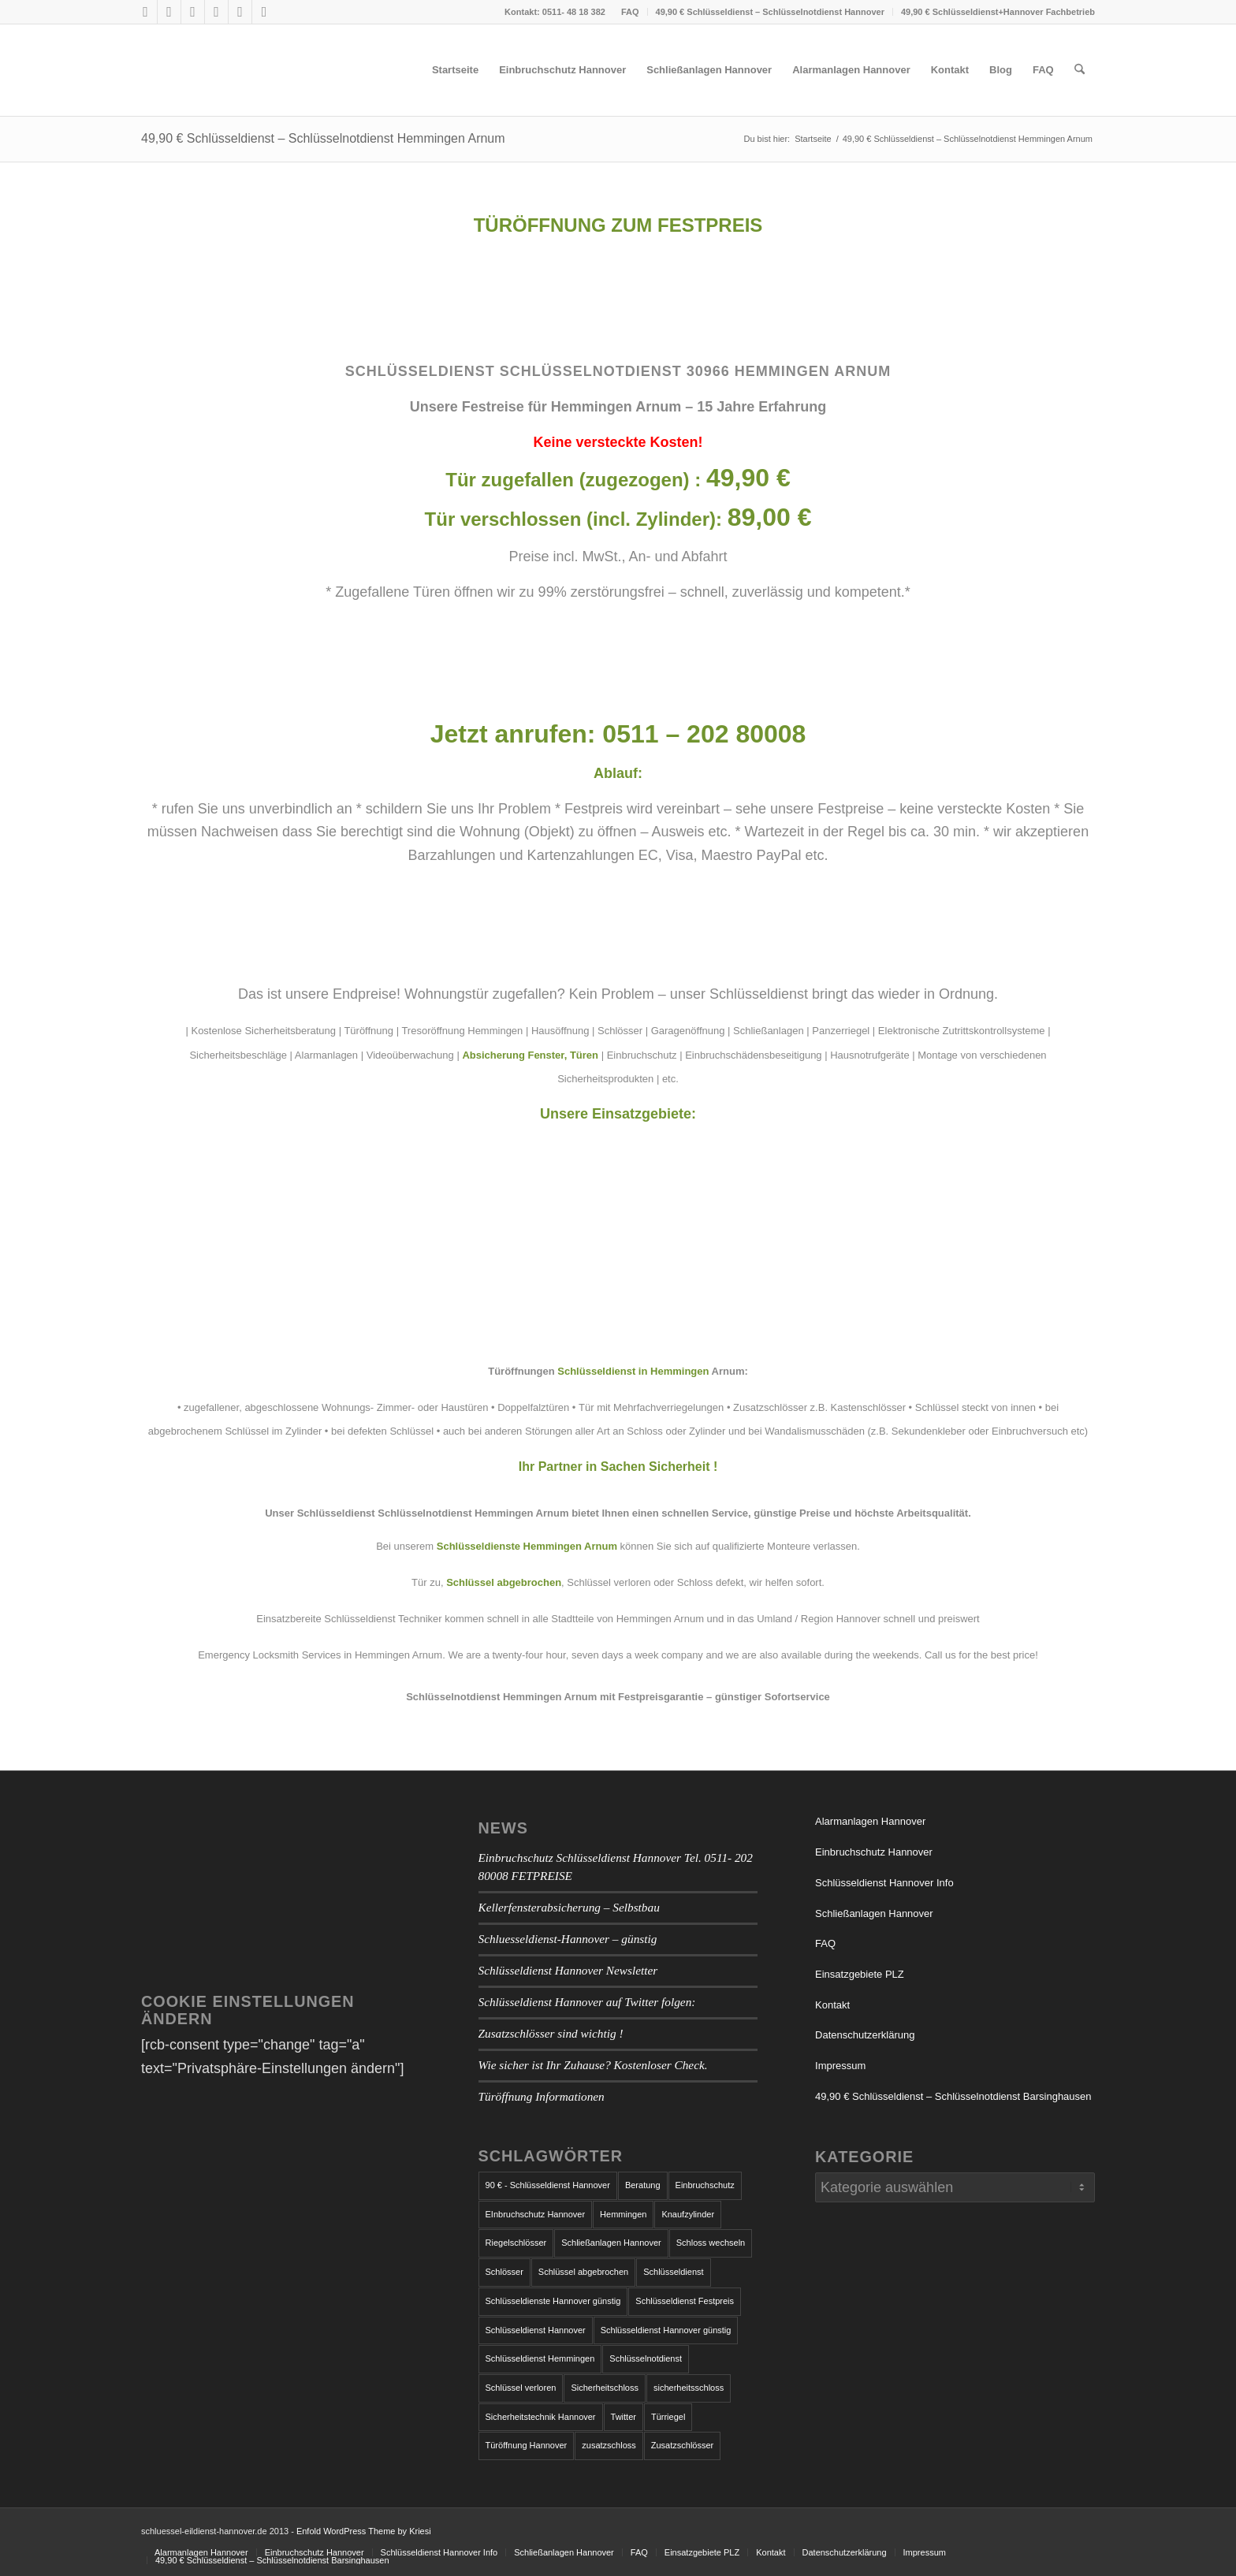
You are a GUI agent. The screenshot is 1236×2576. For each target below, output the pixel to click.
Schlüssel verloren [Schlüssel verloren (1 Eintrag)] (521, 2387)
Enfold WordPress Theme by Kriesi (363, 2531)
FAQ (630, 12)
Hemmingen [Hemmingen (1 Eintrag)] (623, 2214)
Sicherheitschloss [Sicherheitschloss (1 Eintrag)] (604, 2387)
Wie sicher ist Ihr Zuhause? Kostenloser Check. (593, 2065)
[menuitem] (630, 12)
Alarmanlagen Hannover (870, 1821)
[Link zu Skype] (192, 12)
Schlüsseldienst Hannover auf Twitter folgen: (587, 2001)
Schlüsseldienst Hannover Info (884, 1883)
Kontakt (832, 2005)
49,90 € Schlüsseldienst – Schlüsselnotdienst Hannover (770, 12)
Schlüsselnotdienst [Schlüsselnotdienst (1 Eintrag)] (645, 2358)
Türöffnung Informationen (541, 2096)
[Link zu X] (169, 12)
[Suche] (1079, 70)
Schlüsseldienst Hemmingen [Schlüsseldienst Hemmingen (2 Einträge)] (540, 2358)
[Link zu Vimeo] (240, 12)
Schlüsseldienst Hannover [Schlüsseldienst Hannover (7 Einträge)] (536, 2330)
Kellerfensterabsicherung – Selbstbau (569, 1907)
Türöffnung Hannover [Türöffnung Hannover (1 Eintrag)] (527, 2445)
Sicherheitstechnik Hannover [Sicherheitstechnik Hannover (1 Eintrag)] (541, 2417)
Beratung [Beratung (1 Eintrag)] (643, 2185)
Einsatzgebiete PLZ (859, 1974)
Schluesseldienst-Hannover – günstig (567, 1938)
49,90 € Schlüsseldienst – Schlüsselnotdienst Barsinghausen (953, 2096)
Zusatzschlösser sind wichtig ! (551, 2033)
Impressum (840, 2066)
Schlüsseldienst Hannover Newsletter (568, 1970)
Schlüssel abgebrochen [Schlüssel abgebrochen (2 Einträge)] (583, 2271)
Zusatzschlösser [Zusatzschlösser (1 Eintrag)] (682, 2445)
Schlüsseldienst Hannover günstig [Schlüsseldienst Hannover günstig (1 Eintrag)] (666, 2330)
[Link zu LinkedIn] (264, 12)
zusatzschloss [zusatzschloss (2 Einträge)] (608, 2445)
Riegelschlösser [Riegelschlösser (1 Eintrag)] (516, 2242)
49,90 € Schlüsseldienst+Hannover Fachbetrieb (998, 12)
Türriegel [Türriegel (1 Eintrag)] (668, 2417)
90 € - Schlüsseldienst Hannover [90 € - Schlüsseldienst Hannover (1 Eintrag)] (548, 2185)
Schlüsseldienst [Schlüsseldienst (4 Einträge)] (673, 2271)
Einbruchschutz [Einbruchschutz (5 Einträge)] (705, 2185)
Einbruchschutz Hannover (874, 1852)
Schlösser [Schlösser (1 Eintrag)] (504, 2271)
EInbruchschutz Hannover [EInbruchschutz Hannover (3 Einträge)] (536, 2214)
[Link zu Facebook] (145, 12)
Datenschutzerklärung (864, 2035)
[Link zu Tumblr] (216, 12)
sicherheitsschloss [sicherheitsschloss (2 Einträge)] (688, 2387)
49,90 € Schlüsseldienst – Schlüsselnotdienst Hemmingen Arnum (323, 138)
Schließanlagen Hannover (874, 1913)
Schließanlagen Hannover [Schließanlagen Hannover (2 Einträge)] (611, 2242)
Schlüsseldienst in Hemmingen (633, 1371)
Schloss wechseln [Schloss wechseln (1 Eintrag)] (710, 2242)
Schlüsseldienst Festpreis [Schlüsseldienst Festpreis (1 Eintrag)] (684, 2301)
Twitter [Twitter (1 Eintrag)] (623, 2417)
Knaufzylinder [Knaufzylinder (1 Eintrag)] (687, 2214)
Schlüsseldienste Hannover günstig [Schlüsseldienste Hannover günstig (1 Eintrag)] (553, 2301)
